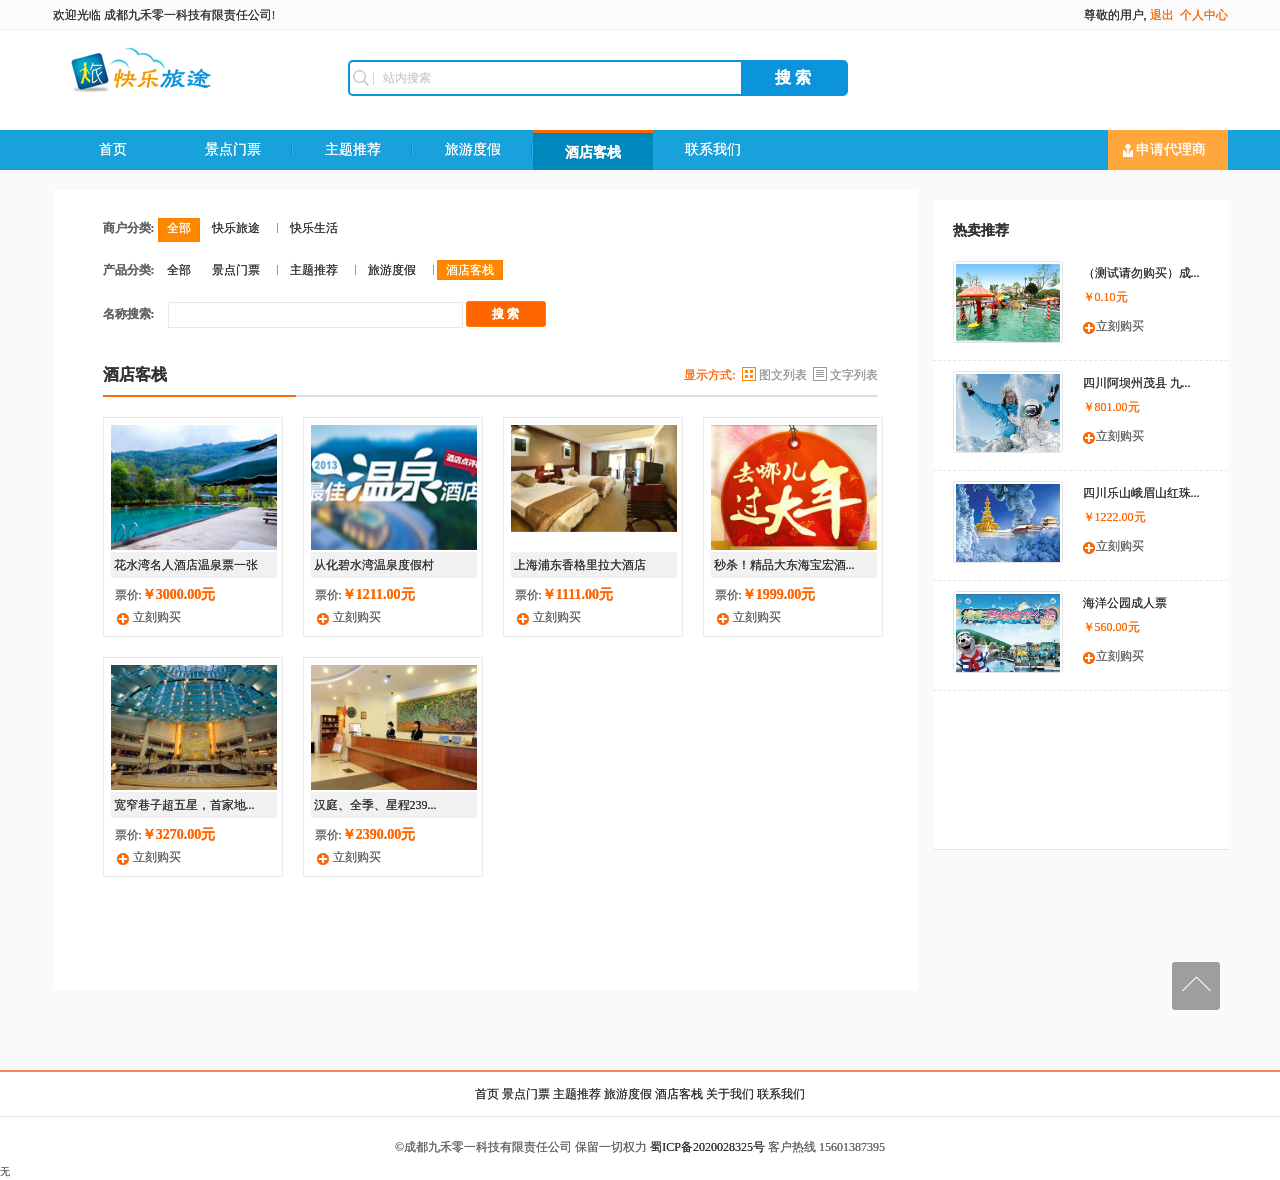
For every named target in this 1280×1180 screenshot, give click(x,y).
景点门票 (233, 149)
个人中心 (1204, 15)
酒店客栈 (593, 152)
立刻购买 (157, 617)
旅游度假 (473, 149)
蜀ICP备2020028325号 (707, 1147)
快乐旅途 (236, 228)
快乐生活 (314, 228)
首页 (113, 149)
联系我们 (713, 149)
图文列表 (783, 375)
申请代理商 (1165, 150)
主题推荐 (353, 149)
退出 (1162, 15)
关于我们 (730, 1094)
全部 (179, 228)
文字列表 (854, 375)
